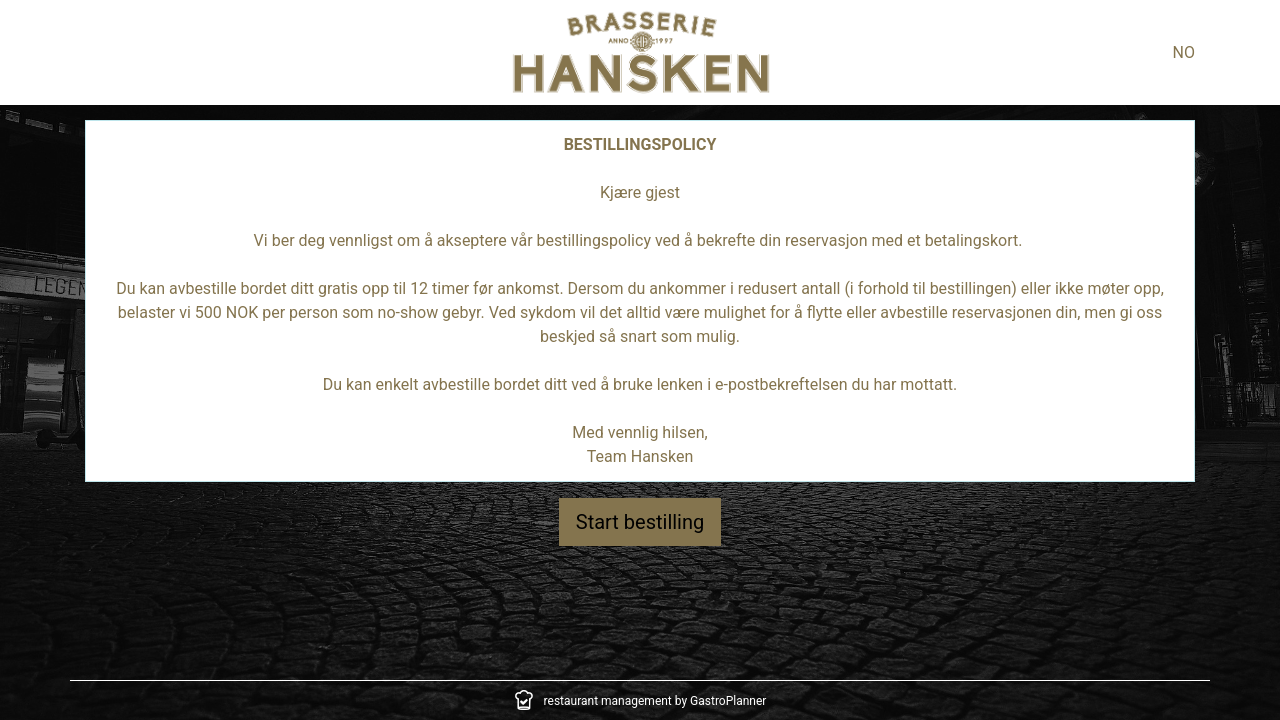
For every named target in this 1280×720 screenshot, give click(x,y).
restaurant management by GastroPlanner (655, 701)
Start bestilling (640, 522)
